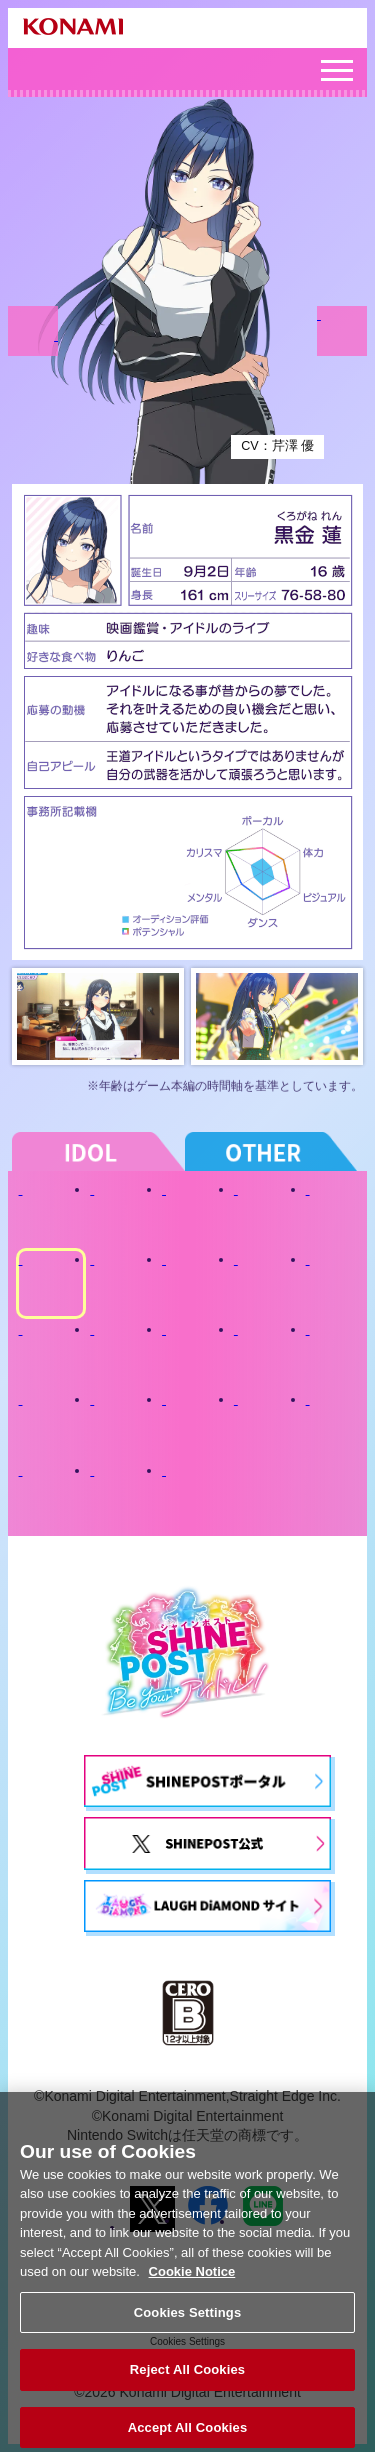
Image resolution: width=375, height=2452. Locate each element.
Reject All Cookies (187, 2378)
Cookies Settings (188, 2320)
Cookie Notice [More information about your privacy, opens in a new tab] (192, 2280)
